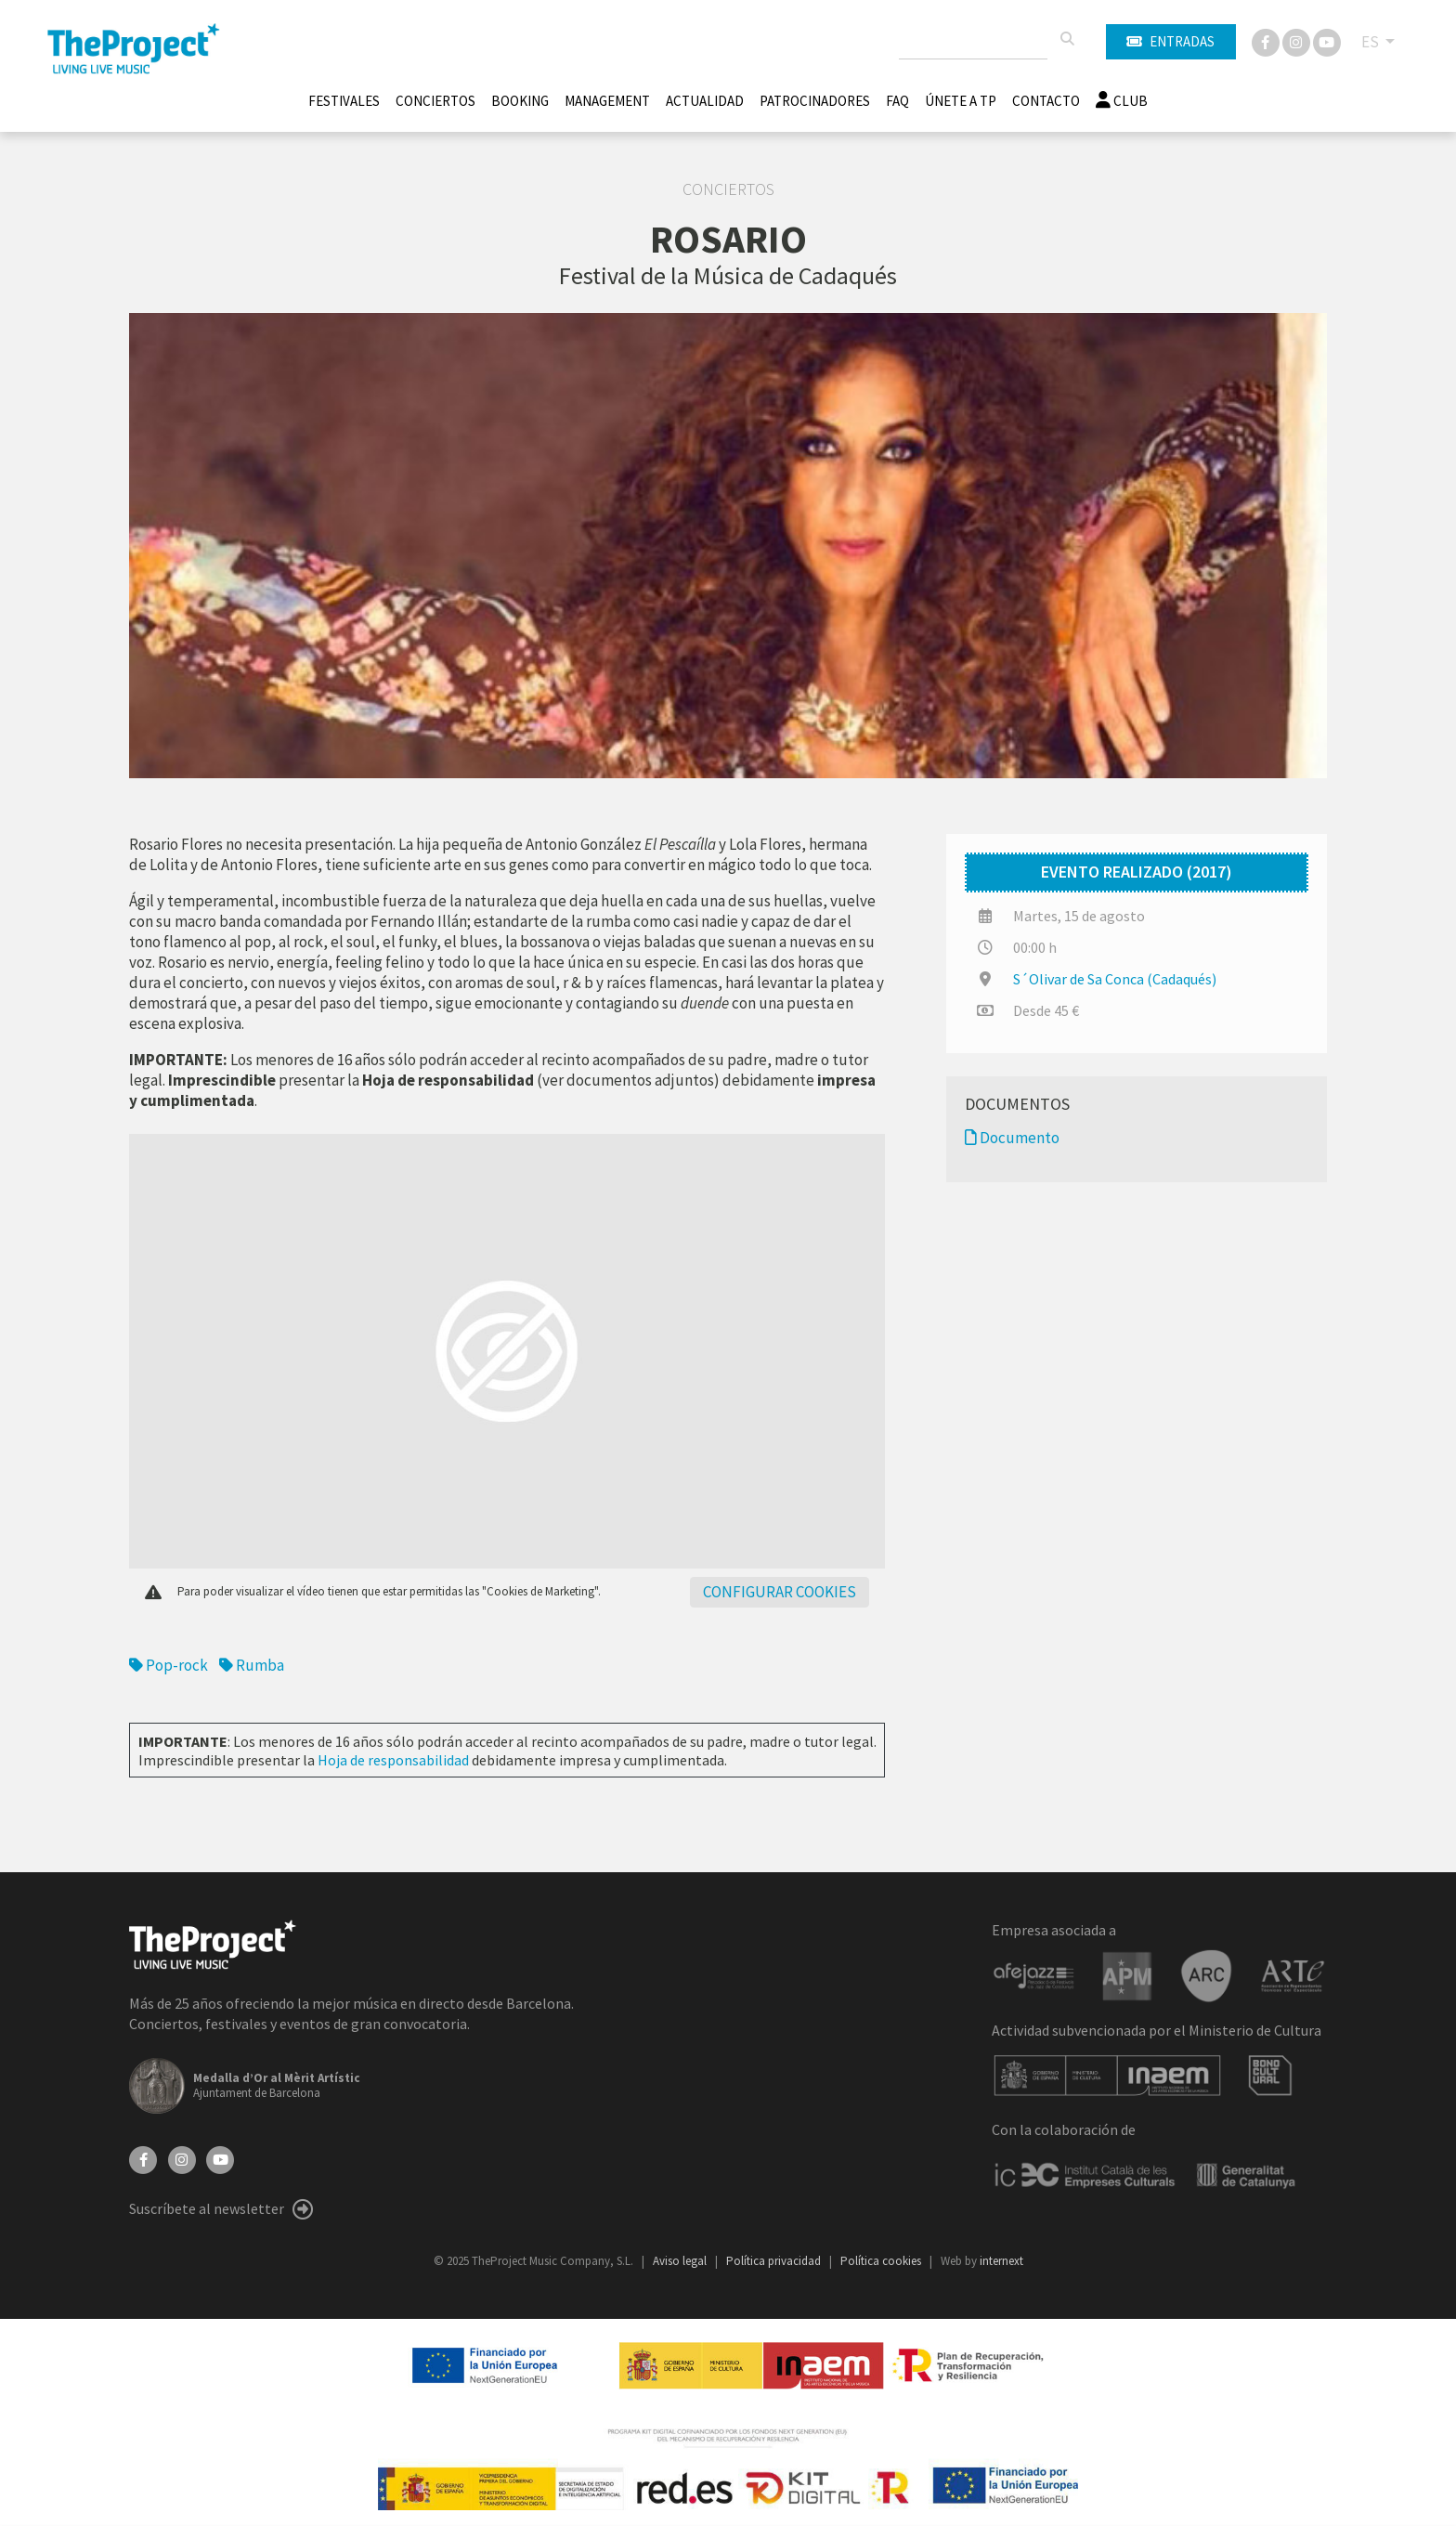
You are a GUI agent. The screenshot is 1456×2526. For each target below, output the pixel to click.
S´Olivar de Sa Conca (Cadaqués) (1114, 979)
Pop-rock (168, 1665)
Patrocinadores (815, 101)
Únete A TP (960, 101)
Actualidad (705, 101)
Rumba (251, 1665)
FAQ (897, 101)
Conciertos (435, 101)
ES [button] (1371, 42)
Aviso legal (681, 2261)
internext (1001, 2261)
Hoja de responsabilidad (393, 1760)
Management (607, 101)
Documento (1012, 1137)
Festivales (344, 101)
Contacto (1046, 101)
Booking (520, 101)
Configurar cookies (779, 1592)
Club (1122, 101)
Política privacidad (775, 2261)
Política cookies (882, 2261)
